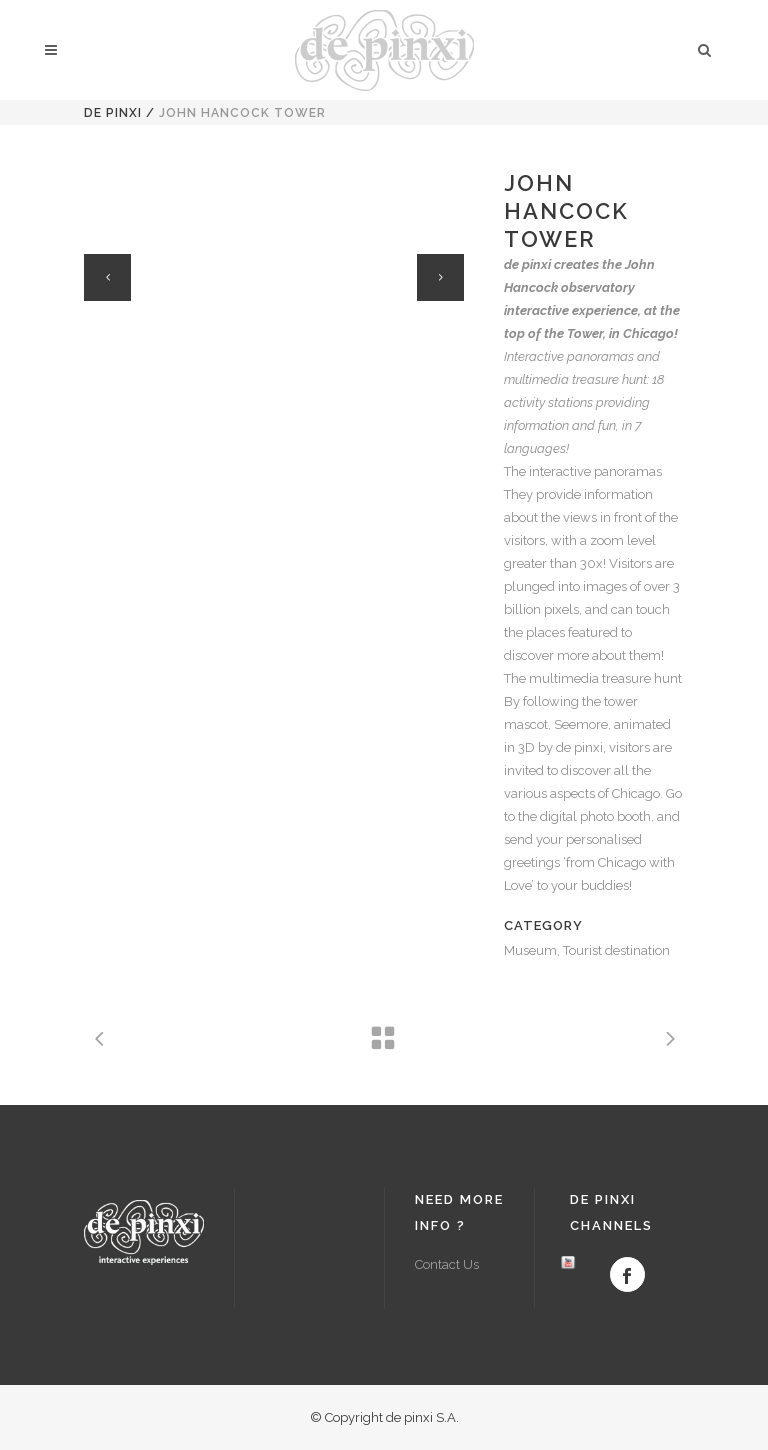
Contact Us (447, 1264)
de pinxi (113, 113)
